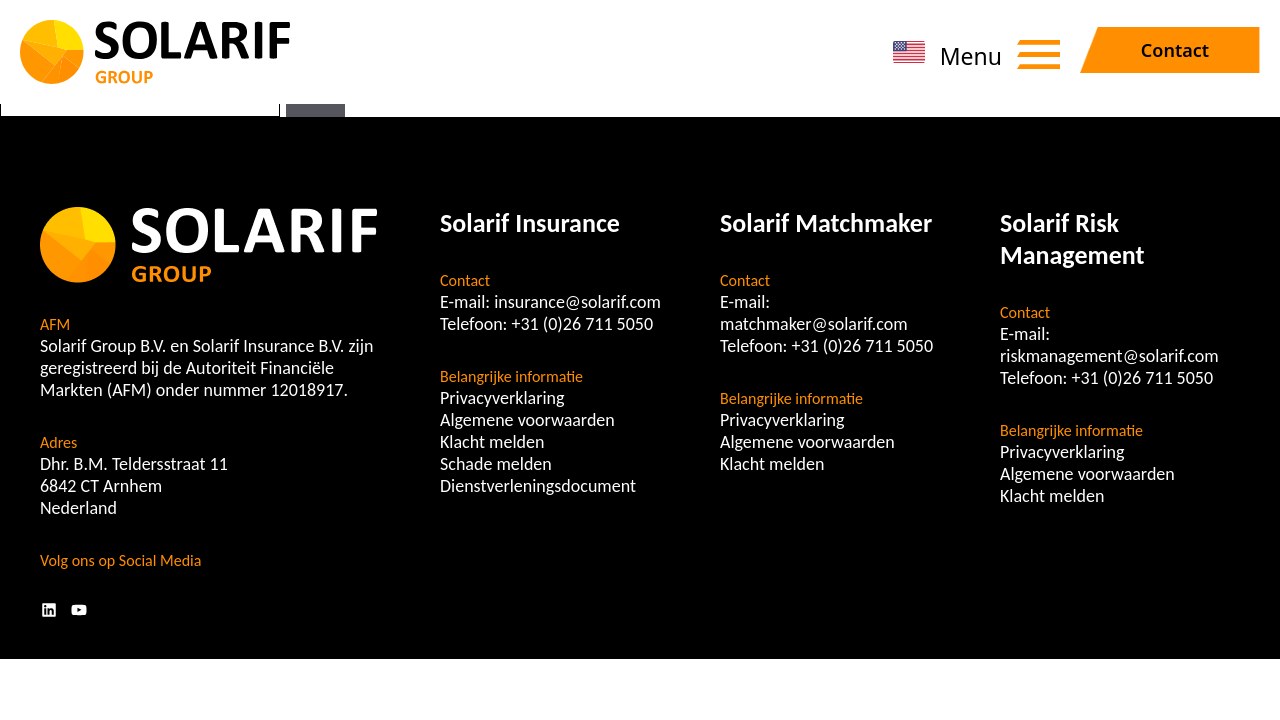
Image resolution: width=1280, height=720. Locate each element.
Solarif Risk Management (1072, 239)
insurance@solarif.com (577, 302)
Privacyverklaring (502, 398)
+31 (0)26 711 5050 (583, 324)
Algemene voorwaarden (527, 420)
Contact (1175, 50)
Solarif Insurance (530, 223)
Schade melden (496, 464)
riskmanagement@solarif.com (1109, 356)
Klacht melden (492, 442)
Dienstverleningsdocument (538, 486)
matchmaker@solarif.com (814, 324)
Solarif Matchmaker (826, 223)
